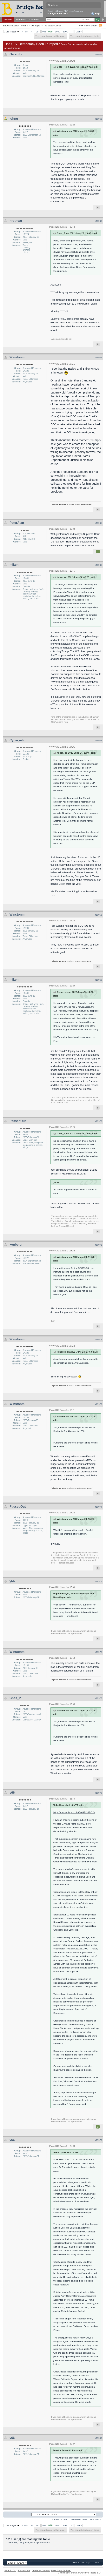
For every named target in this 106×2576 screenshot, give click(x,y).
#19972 (98, 1339)
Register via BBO (59, 13)
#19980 (98, 2438)
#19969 (98, 980)
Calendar (34, 19)
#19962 (98, 119)
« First (25, 31)
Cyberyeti (17, 740)
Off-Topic (35, 25)
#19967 (98, 740)
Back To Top (10, 2570)
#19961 (98, 54)
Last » (79, 31)
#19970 (98, 1121)
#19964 (98, 357)
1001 (65, 31)
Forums (8, 19)
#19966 (98, 565)
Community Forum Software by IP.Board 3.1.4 (80, 2573)
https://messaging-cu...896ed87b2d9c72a (74, 1812)
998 (44, 31)
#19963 (98, 221)
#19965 (98, 523)
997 (38, 31)
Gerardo (16, 54)
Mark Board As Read (61, 2570)
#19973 (98, 1404)
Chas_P (15, 1698)
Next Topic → (96, 2520)
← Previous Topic (59, 2520)
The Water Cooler (52, 25)
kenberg (16, 1244)
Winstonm (17, 357)
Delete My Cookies (41, 2570)
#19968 (98, 915)
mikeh (14, 564)
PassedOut (18, 1121)
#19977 (98, 1698)
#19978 (98, 1793)
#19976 (98, 1652)
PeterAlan (17, 522)
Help (95, 13)
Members (21, 19)
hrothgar (16, 220)
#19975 (98, 1581)
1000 (57, 31)
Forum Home (24, 2570)
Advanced (102, 20)
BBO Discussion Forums (15, 25)
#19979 (98, 2140)
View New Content (87, 25)
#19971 (98, 1245)
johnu (14, 118)
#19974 (98, 1507)
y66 (12, 1581)
